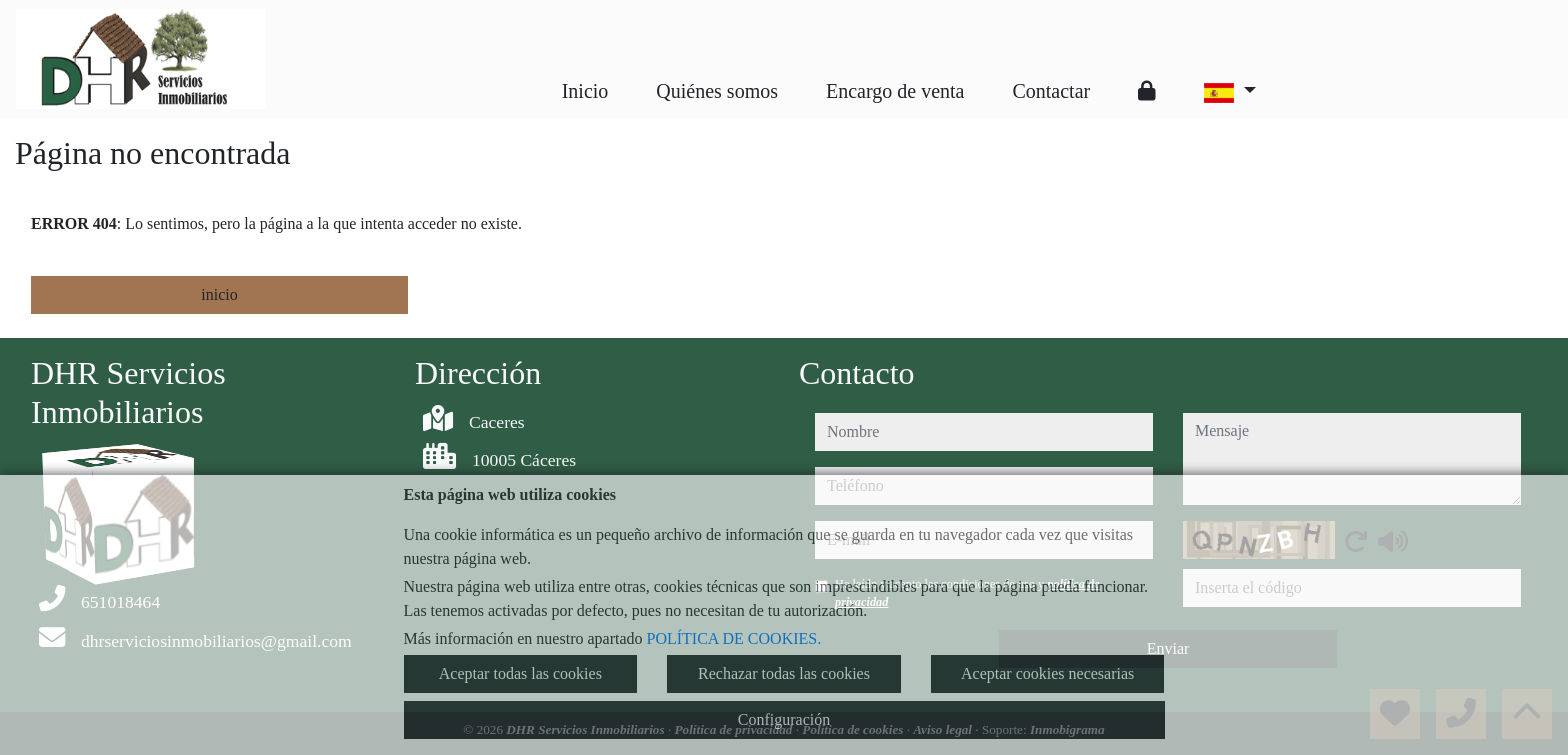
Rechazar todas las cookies (784, 673)
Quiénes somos (717, 91)
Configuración (784, 719)
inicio (219, 294)
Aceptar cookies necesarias (1047, 673)
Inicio (585, 91)
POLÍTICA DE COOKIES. (734, 638)
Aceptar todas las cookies (520, 673)
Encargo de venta (895, 91)
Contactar (1051, 91)
